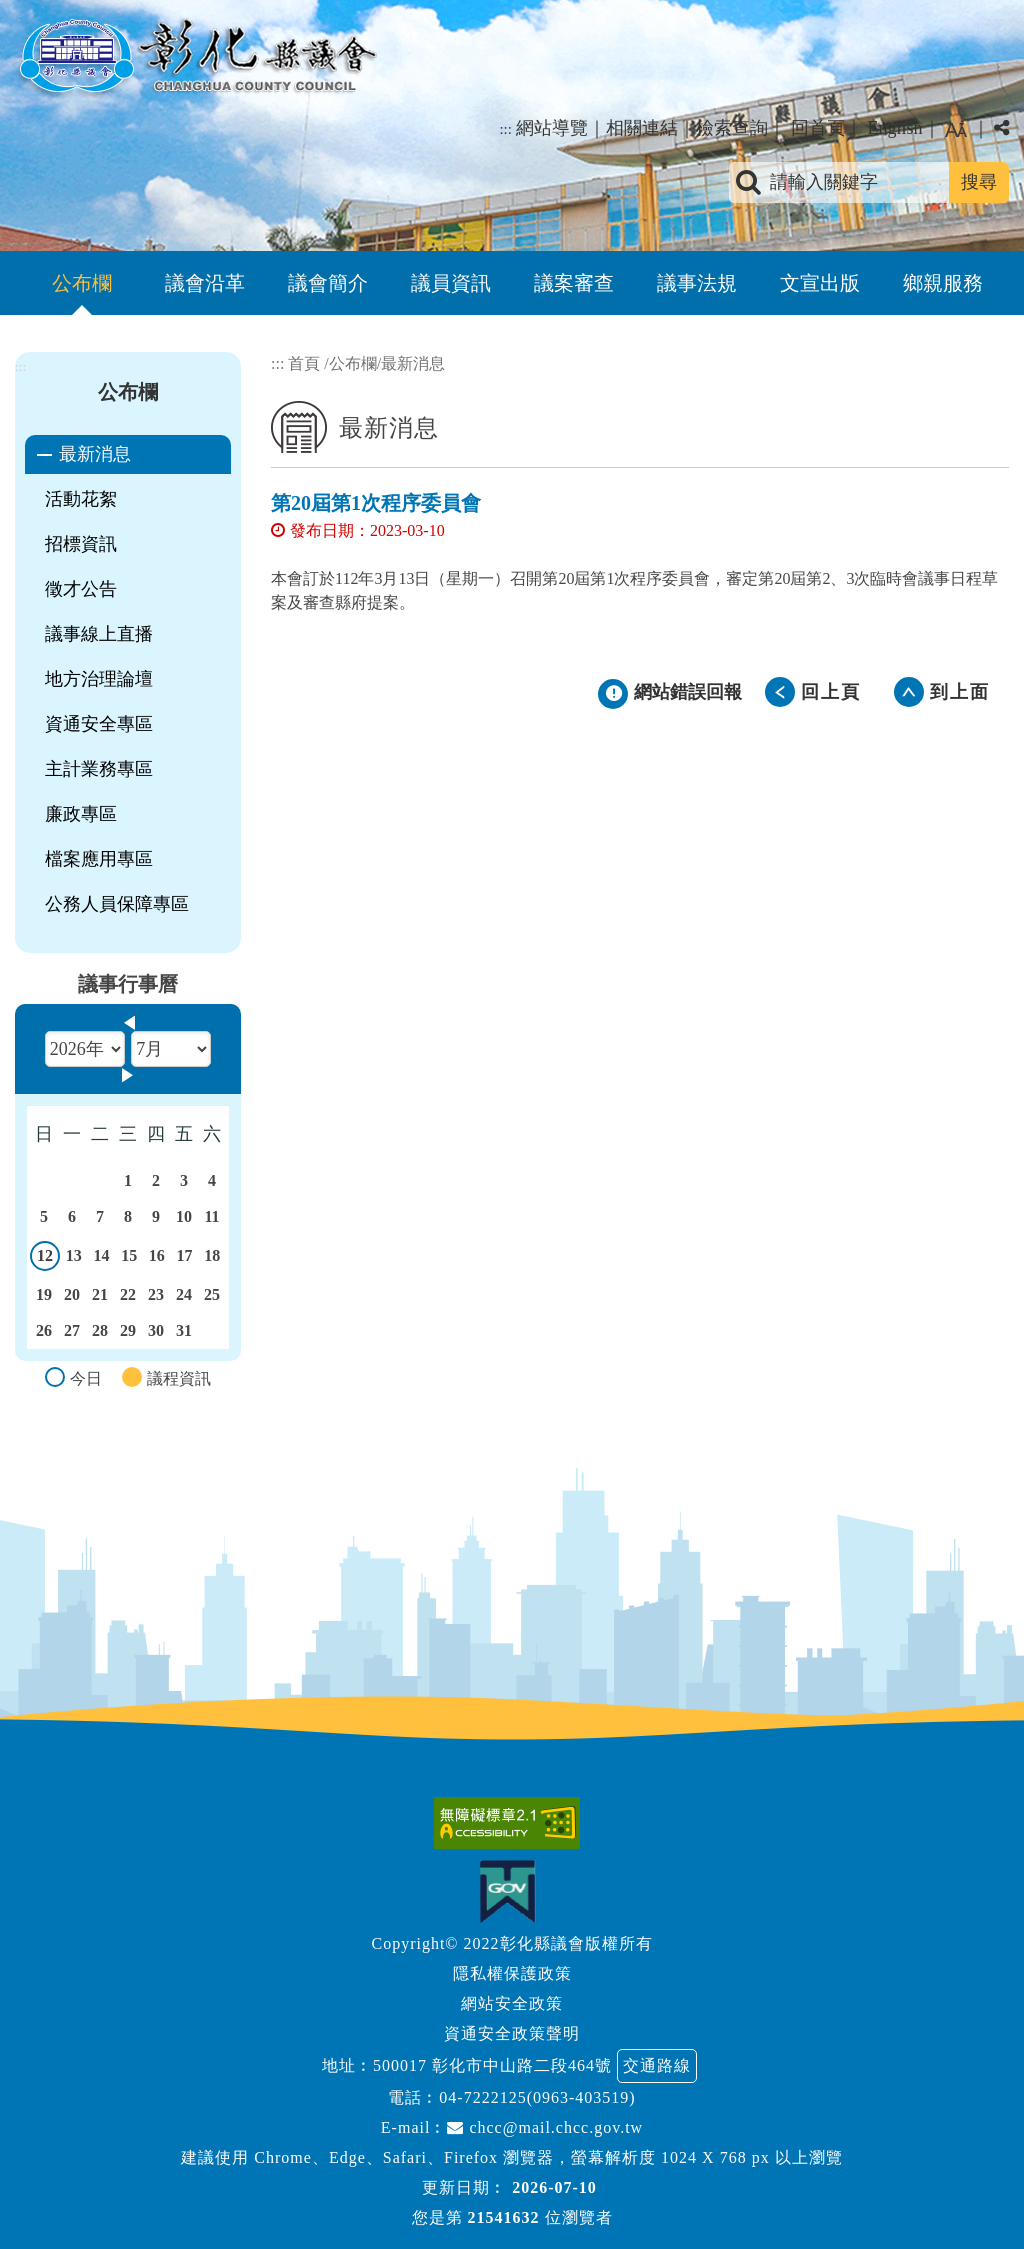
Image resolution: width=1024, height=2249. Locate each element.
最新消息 (95, 454)
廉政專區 (81, 814)
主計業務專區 (99, 769)
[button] (512, 1715)
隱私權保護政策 (512, 1973)
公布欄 (82, 283)
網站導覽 (552, 128)
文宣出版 (820, 283)
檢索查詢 (732, 128)
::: (505, 129)
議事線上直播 (99, 634)
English (894, 128)
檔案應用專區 (99, 859)
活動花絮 (81, 499)
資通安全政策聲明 (512, 2033)
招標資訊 (81, 544)
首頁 (304, 363)
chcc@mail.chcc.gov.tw (545, 2127)
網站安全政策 (512, 2003)
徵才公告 (81, 589)
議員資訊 (451, 283)
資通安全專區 (99, 724)
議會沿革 (205, 283)
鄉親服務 (943, 283)
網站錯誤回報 (688, 692)
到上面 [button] (960, 692)
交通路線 (657, 2065)
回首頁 (818, 128)
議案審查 (574, 283)
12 (45, 1259)
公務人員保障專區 (117, 904)
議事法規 (697, 283)
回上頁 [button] (831, 692)
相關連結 (642, 128)
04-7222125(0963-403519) (537, 2097)
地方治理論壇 (99, 679)
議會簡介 (328, 283)
